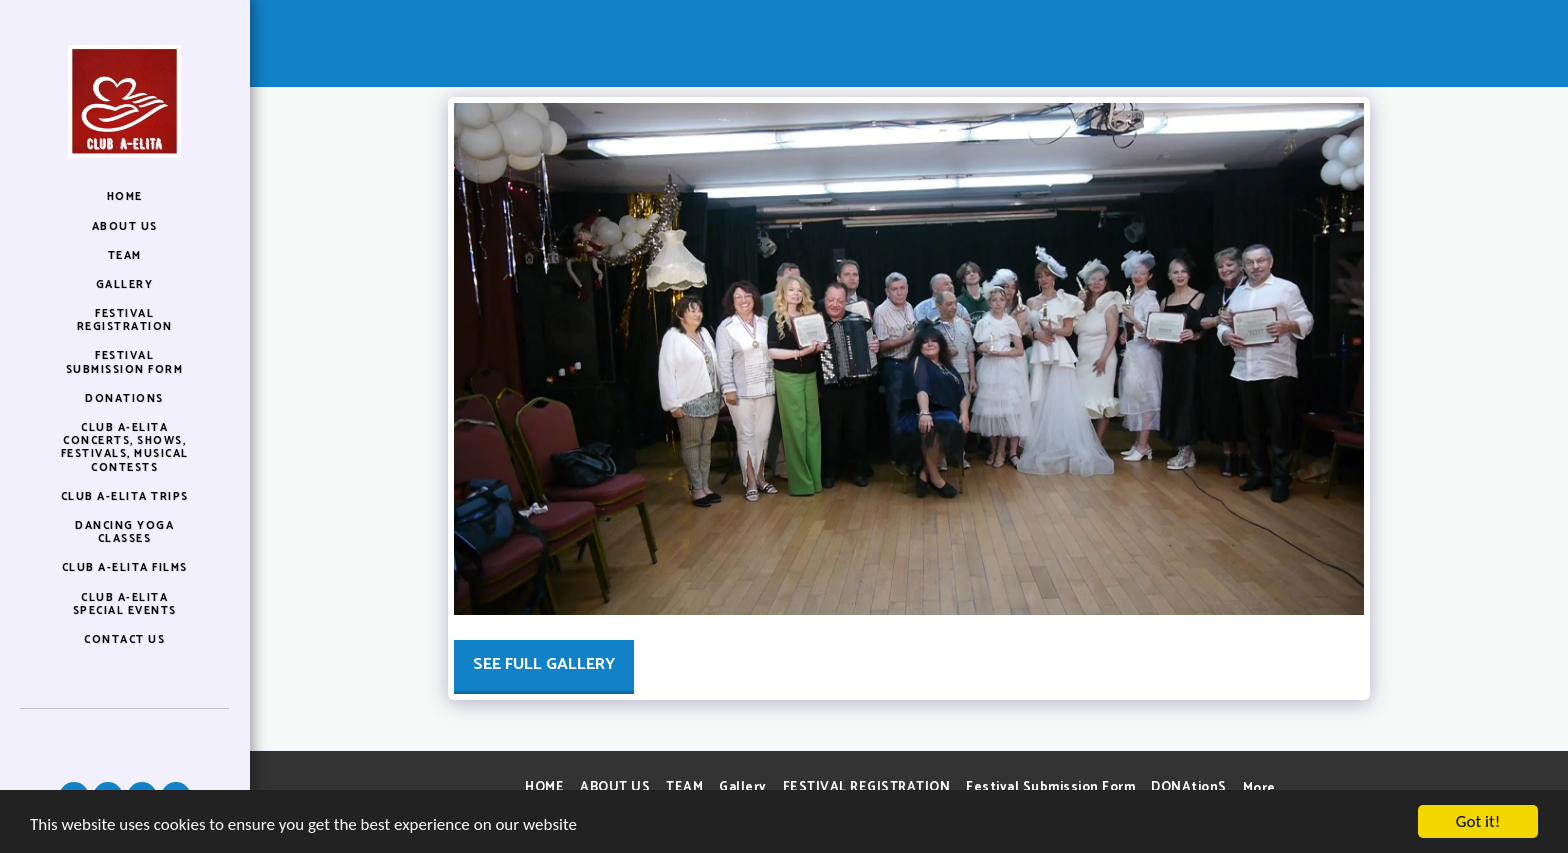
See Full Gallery (544, 664)
